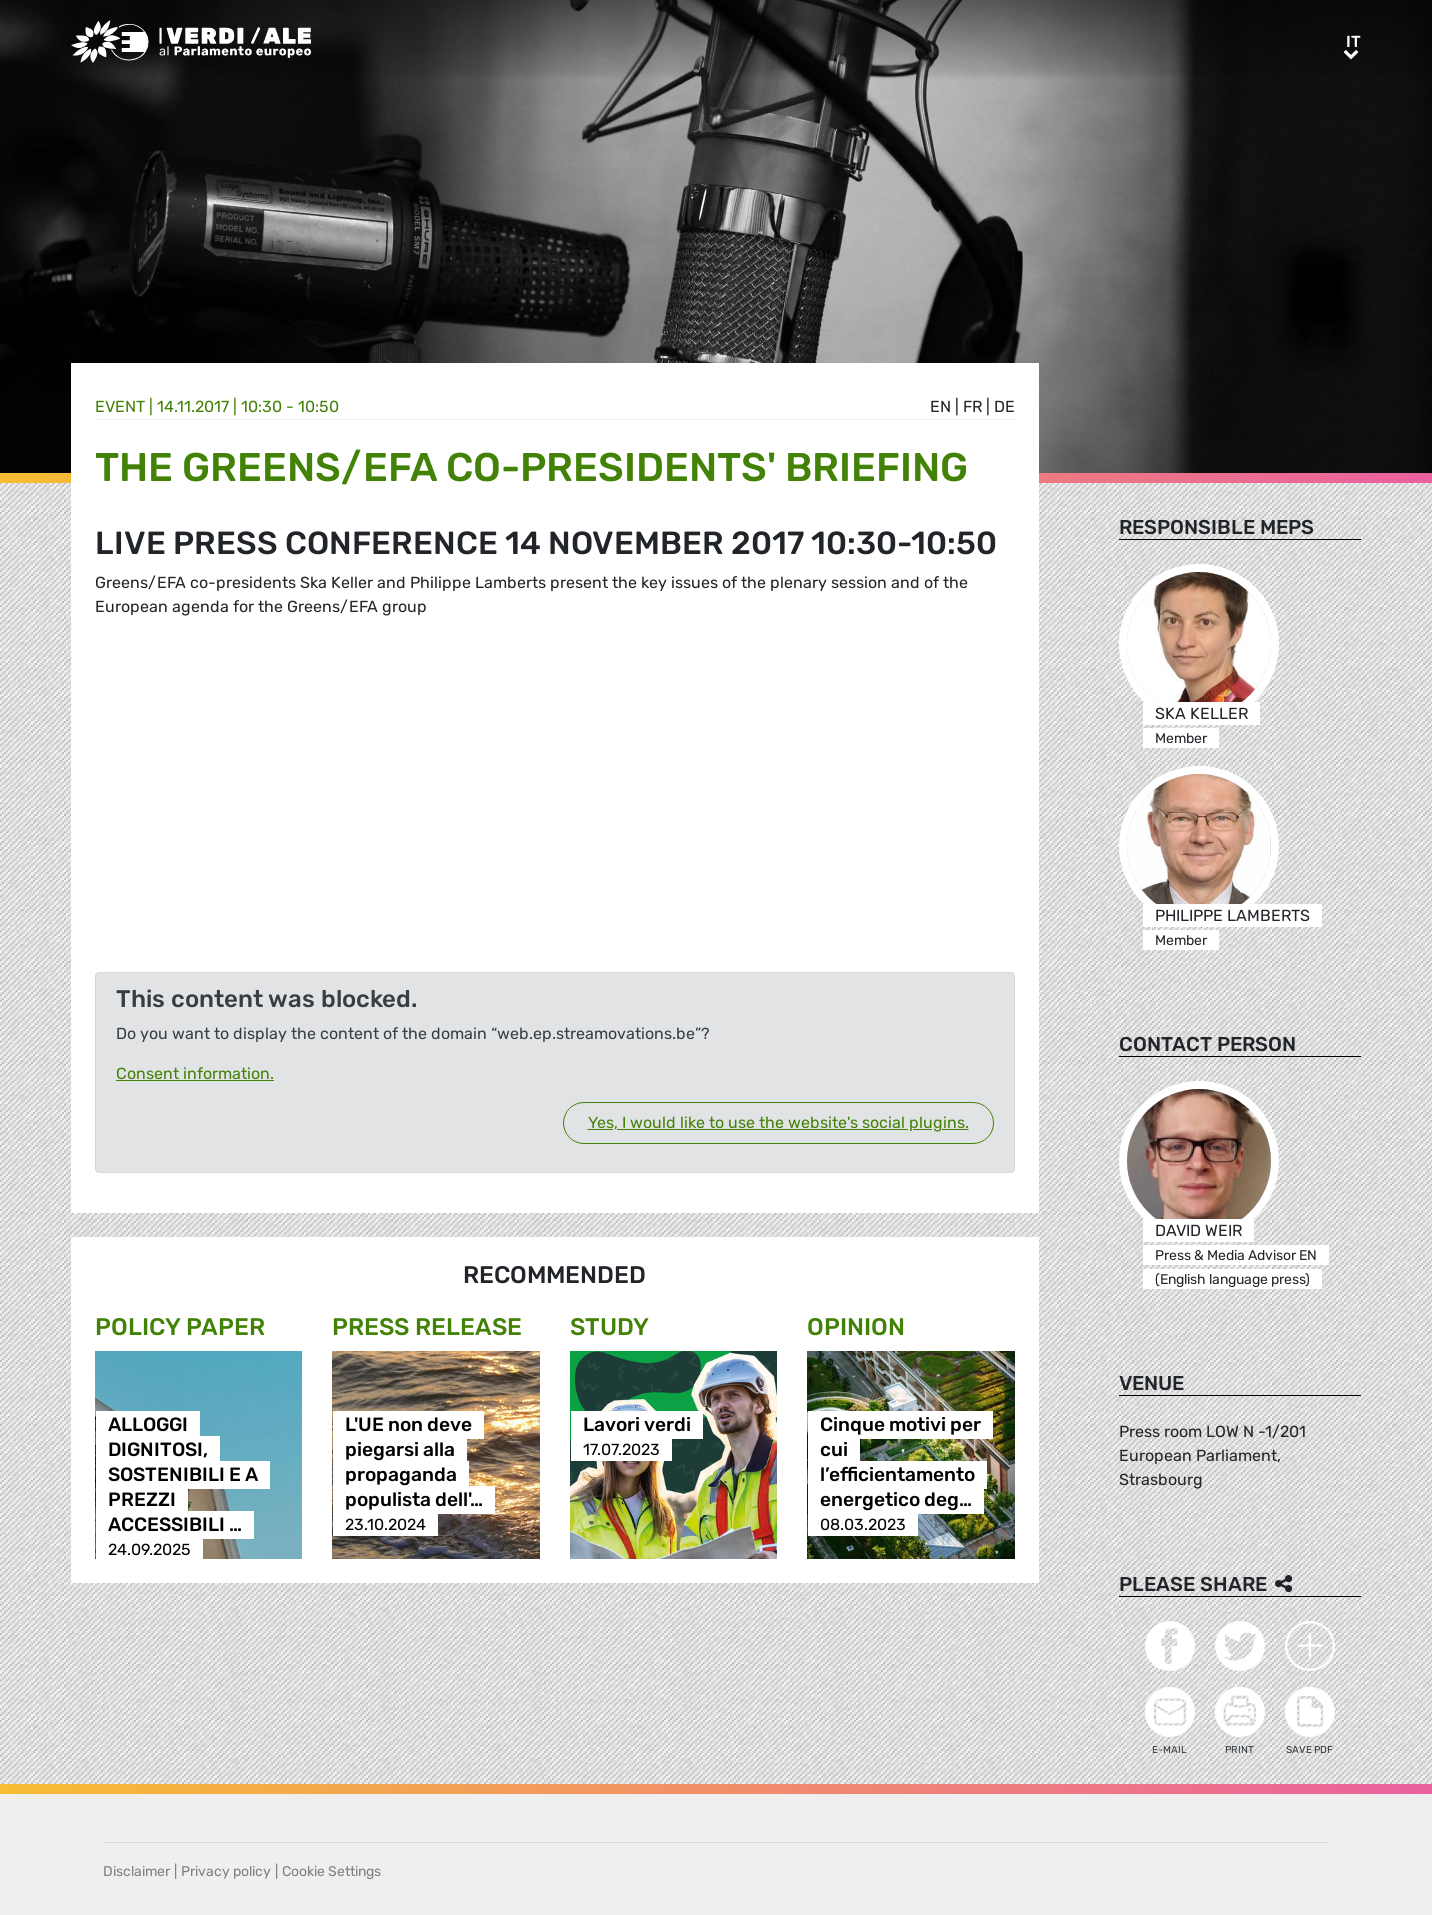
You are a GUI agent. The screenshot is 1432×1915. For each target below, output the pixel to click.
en (940, 406)
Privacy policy (226, 1871)
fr (972, 406)
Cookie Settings (331, 1871)
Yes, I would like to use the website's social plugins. (778, 1122)
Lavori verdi (637, 1424)
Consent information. (195, 1073)
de (1004, 406)
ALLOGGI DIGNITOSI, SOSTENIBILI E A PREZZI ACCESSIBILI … (183, 1474)
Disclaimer (136, 1871)
